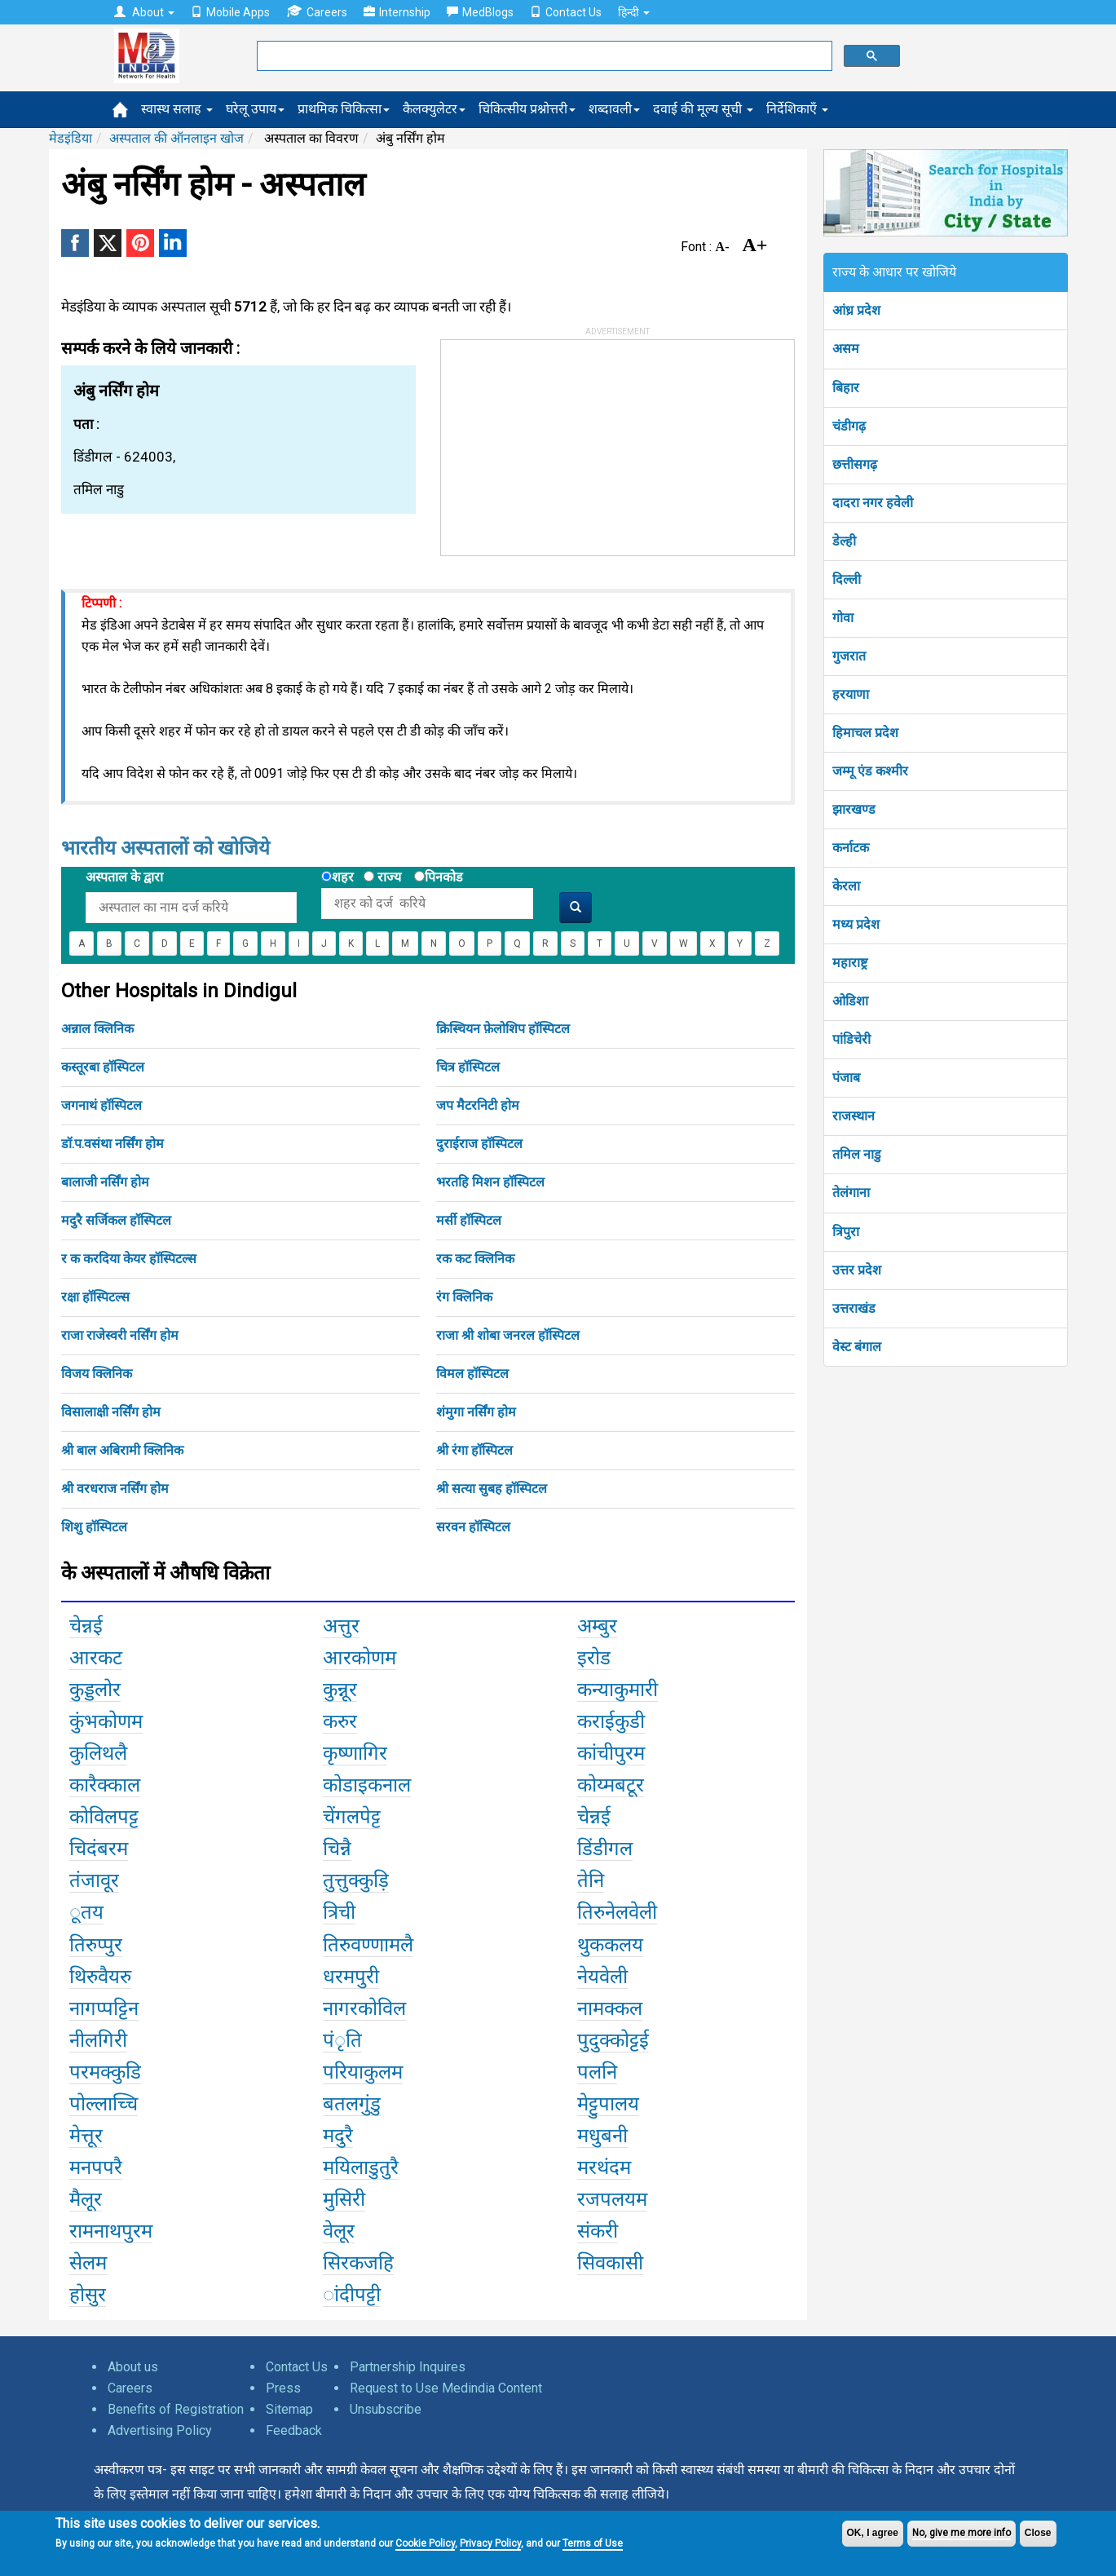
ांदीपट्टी (352, 2294)
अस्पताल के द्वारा (124, 877)
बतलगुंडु (352, 2103)
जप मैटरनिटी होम (477, 1105)
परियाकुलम (363, 2072)
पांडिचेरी (851, 1039)
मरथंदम (604, 2167)
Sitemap (289, 2409)
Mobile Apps (230, 12)
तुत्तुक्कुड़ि (356, 1880)
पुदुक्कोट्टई (613, 2040)
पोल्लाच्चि (103, 2103)
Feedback (294, 2430)
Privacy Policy (490, 2543)
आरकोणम (359, 1657)
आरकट (95, 1657)
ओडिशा (850, 1001)
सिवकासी (610, 2262)
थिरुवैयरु (100, 1976)
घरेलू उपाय (255, 109)
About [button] (144, 12)
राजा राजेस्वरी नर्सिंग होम (120, 1335)
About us (133, 2367)
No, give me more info (961, 2532)
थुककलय (610, 1944)
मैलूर (85, 2199)
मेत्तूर (86, 2135)
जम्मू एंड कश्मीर (870, 771)
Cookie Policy (425, 2543)
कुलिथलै (98, 1753)
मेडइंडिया (70, 138)
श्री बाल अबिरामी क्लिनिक (122, 1450)
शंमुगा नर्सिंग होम (476, 1412)
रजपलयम (612, 2199)
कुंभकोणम (106, 1721)
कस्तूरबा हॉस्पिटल (102, 1067)
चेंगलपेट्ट (352, 1816)
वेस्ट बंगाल (856, 1346)
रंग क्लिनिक (464, 1297)
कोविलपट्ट (104, 1816)
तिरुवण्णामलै (368, 1944)
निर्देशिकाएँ (797, 109)
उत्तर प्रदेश (856, 1270)
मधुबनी (602, 2135)
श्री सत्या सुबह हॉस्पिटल (491, 1488)
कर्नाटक (850, 847)
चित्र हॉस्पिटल (468, 1067)
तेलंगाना (851, 1192)
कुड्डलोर (95, 1689)
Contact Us (566, 12)
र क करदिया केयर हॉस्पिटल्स (128, 1258)
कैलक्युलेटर (434, 109)
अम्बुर (597, 1626)
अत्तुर (341, 1626)
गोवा (843, 617)
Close (1038, 2532)
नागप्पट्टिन (104, 2008)
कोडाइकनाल (367, 1785)
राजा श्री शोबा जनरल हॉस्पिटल (508, 1335)
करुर (340, 1721)
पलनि (597, 2072)
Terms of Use (592, 2543)
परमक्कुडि (105, 2072)
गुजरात (849, 656)
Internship (397, 12)
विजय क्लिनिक (96, 1373)
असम (845, 348)
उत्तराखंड (854, 1308)
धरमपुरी (351, 1976)
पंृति (342, 2040)
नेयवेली (602, 1976)
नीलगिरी (98, 2040)
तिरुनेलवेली (617, 1912)
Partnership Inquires (407, 2367)
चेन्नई (86, 1626)
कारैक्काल (104, 1785)
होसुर (87, 2294)
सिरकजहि (358, 2262)
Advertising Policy (160, 2430)
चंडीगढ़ (849, 426)
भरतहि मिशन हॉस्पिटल (490, 1182)
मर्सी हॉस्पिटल (468, 1220)
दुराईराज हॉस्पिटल (479, 1143)
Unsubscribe (385, 2409)
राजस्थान (853, 1116)
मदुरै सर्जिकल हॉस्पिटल (116, 1220)
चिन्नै (337, 1848)
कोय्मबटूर (610, 1785)
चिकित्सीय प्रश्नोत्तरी (527, 109)
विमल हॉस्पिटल (472, 1373)
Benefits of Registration (176, 2409)
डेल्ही (844, 541)
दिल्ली (846, 579)
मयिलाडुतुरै (361, 2167)
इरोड (594, 1657)
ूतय (86, 1912)
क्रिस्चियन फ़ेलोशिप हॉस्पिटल (503, 1028)
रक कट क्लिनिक (475, 1258)
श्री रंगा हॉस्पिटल (474, 1450)
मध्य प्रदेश (856, 924)
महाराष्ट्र (849, 962)
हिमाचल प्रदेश (865, 732)
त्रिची (339, 1912)
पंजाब (846, 1077)
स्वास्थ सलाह (177, 109)
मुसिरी (344, 2199)
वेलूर (339, 2231)
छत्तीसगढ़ (854, 464)
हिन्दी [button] (634, 12)
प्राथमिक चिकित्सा (344, 109)
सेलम (88, 2262)
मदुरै (338, 2135)
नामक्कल (609, 2008)
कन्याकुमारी (617, 1689)
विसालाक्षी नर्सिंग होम (111, 1412)
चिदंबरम (98, 1848)
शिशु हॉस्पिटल (94, 1527)
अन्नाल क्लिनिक (97, 1028)
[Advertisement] (563, 442)
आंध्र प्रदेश (856, 310)
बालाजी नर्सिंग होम (105, 1182)
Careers (316, 12)
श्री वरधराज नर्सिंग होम (115, 1488)
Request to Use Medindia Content (446, 2388)
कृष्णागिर (355, 1753)
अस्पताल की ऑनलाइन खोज (176, 138)
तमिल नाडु (856, 1154)
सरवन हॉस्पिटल (473, 1527)
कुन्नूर (340, 1689)
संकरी (597, 2231)
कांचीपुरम (611, 1753)
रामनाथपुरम (110, 2231)
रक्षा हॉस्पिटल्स (95, 1297)
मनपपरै (95, 2167)
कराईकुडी (611, 1721)
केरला (846, 886)
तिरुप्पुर (95, 1944)
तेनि (590, 1880)
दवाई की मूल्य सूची (703, 109)
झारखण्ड (854, 809)
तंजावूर (94, 1880)
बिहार (845, 387)
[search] (543, 56)
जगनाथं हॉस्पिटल (101, 1105)
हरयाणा (850, 694)
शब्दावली (614, 109)
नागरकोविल (364, 2008)
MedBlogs (480, 12)
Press (283, 2388)
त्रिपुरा (845, 1231)
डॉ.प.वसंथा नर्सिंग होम (112, 1143)
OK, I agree (872, 2532)
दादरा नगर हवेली (872, 502)
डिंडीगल (605, 1848)
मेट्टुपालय (608, 2103)
